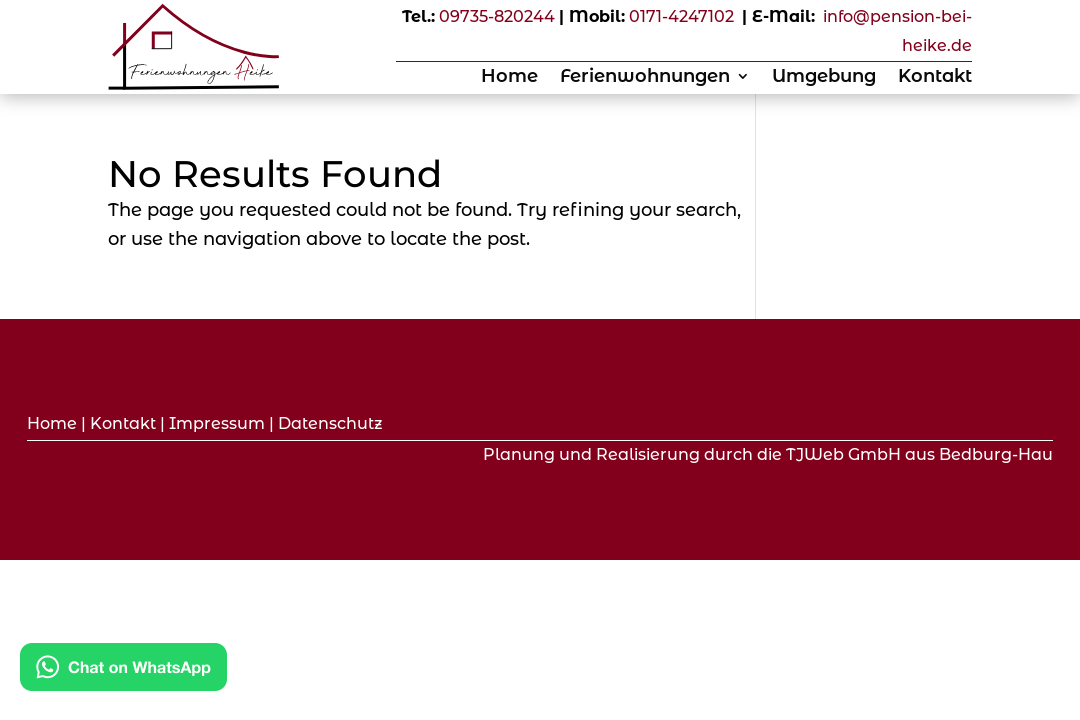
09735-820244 (497, 16)
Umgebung (824, 78)
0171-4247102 (681, 16)
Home (509, 78)
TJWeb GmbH (843, 454)
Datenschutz (330, 423)
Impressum (217, 423)
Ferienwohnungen (645, 78)
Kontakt (935, 78)
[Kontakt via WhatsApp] (123, 671)
